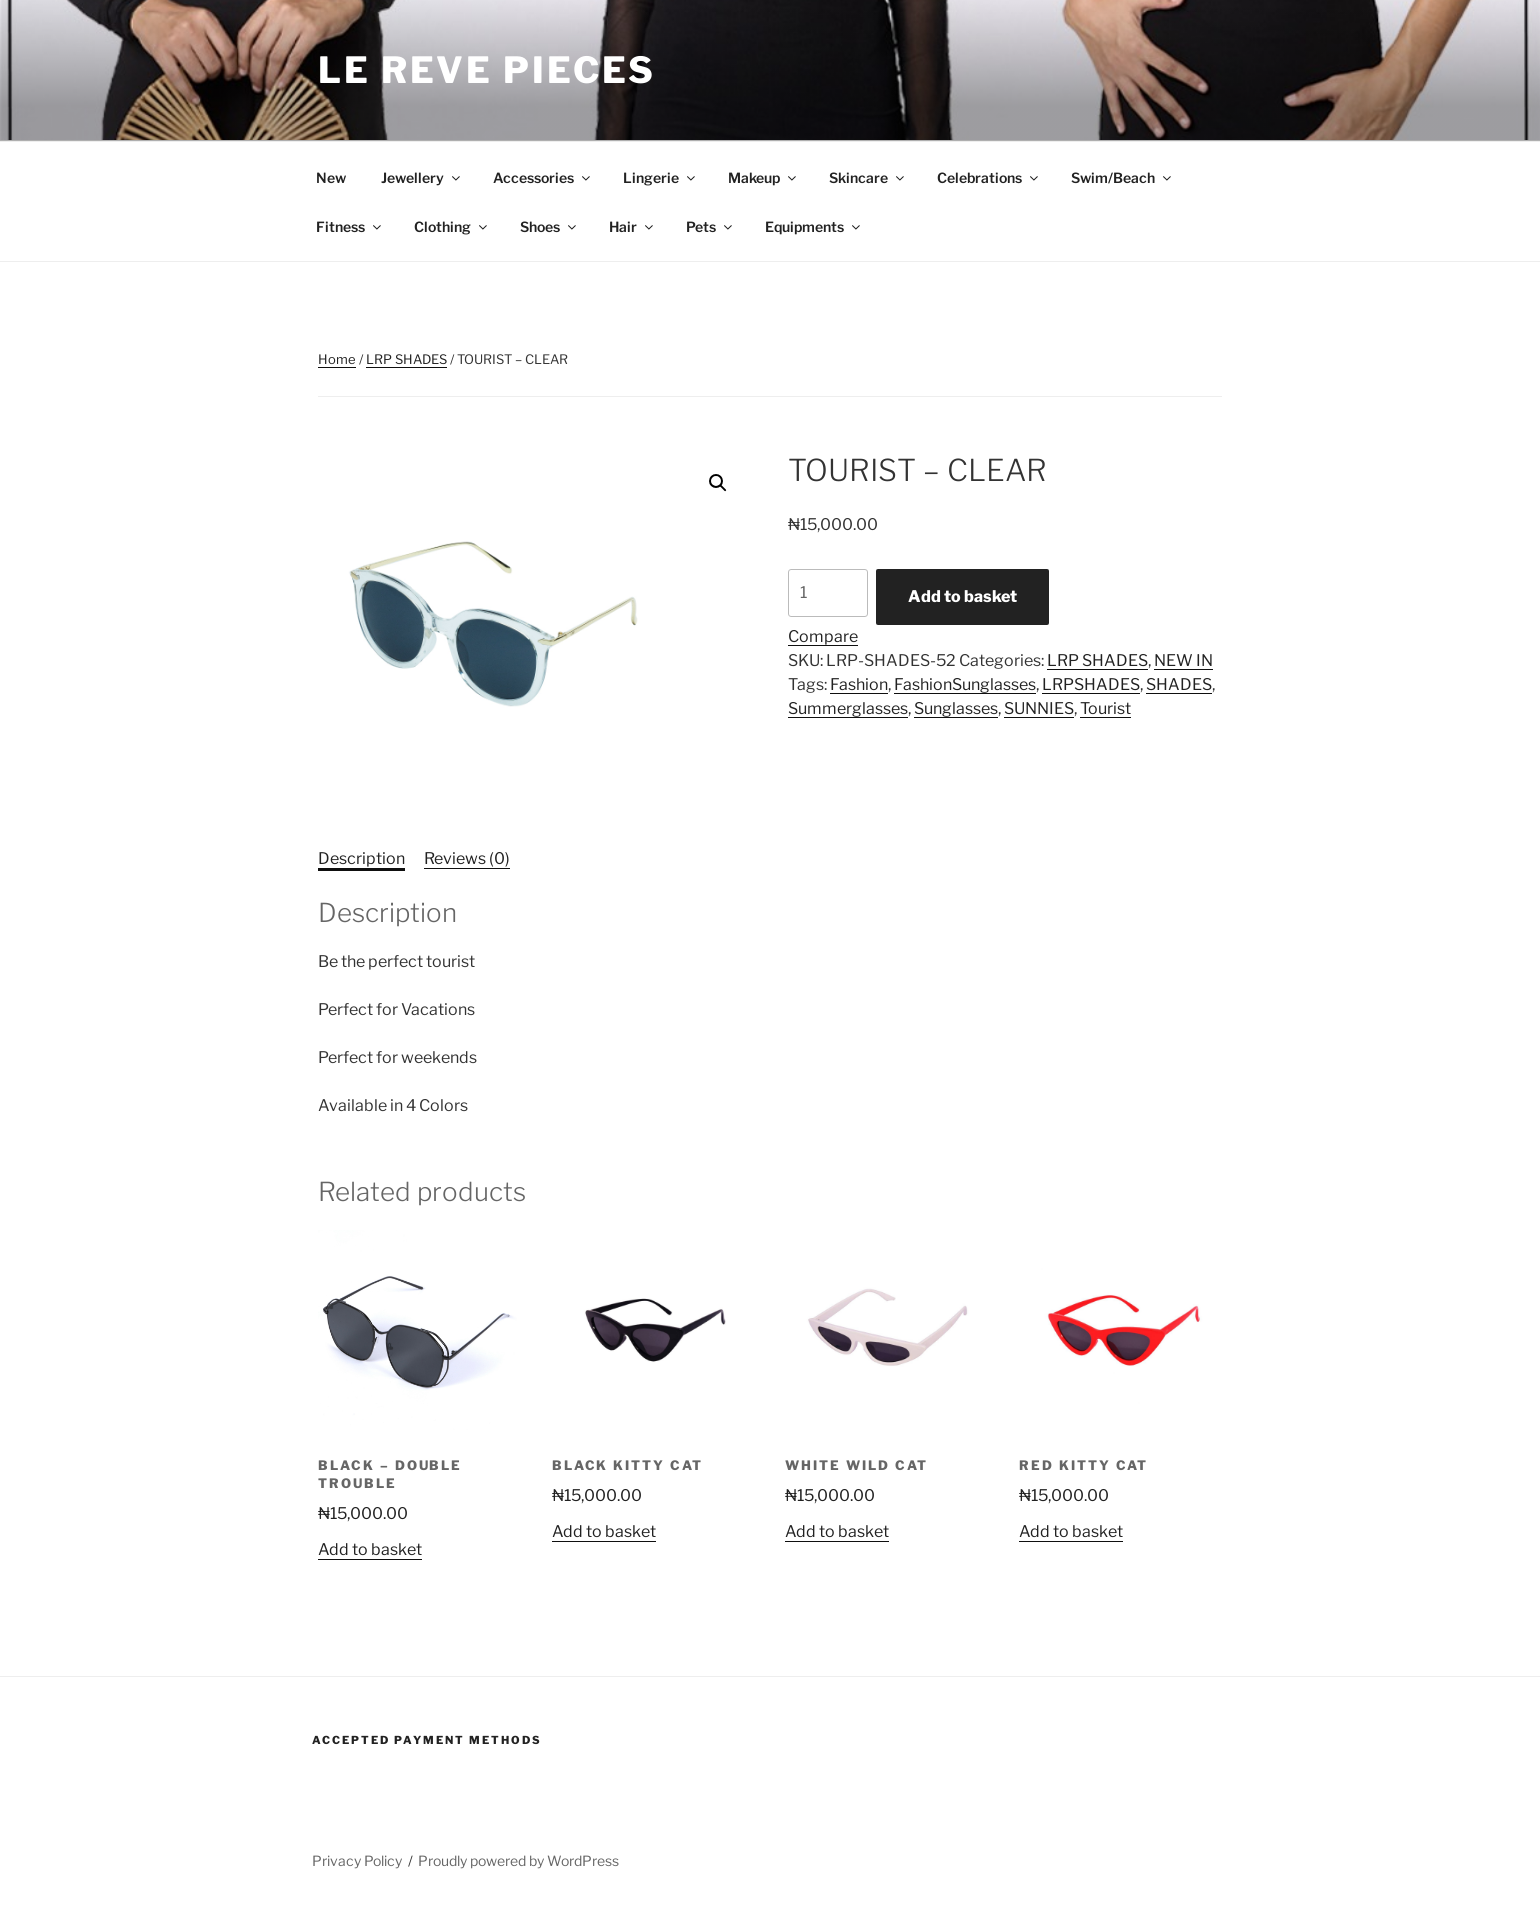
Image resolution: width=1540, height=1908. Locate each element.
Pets (710, 226)
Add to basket (962, 596)
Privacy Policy (357, 1860)
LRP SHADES (406, 359)
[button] (718, 483)
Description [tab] (361, 858)
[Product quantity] (828, 593)
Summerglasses (848, 708)
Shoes (549, 226)
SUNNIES (1039, 708)
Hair (632, 226)
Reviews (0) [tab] (467, 858)
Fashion (859, 684)
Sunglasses (956, 708)
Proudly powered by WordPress (518, 1860)
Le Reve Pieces (487, 70)
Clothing (452, 226)
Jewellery (422, 177)
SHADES (1179, 684)
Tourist (1105, 708)
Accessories (543, 177)
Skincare (868, 177)
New (331, 177)
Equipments (814, 226)
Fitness (350, 226)
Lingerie (660, 177)
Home (337, 359)
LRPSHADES (1091, 684)
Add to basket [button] (370, 1549)
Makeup (763, 177)
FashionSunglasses (965, 684)
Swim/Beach (1122, 177)
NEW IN (1183, 660)
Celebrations (989, 177)
